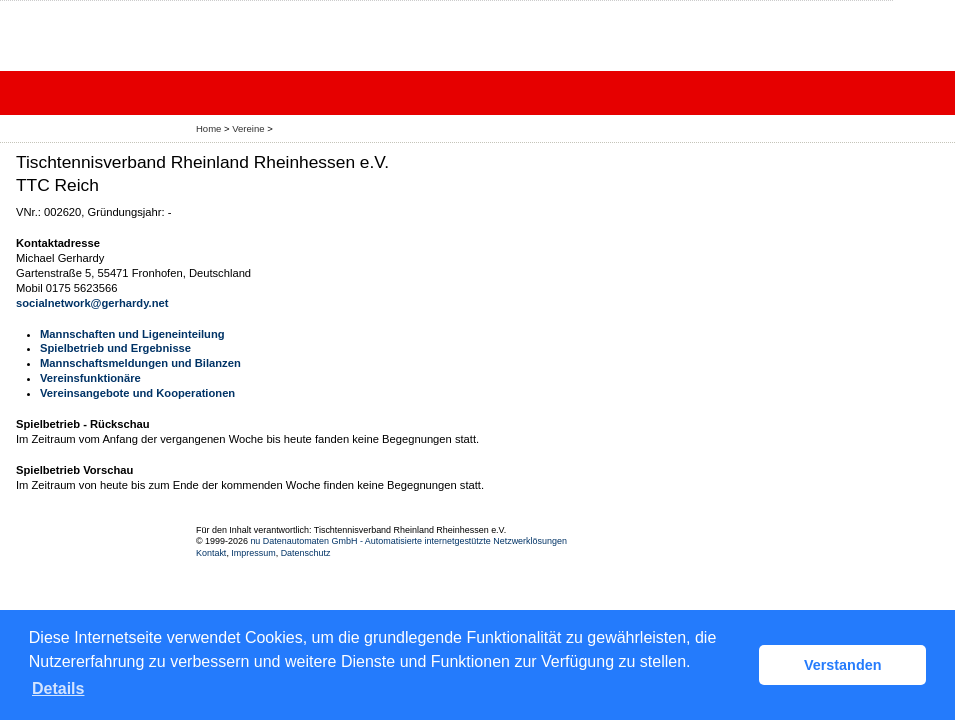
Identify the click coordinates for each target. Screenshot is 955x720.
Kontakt (211, 553)
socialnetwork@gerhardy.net (92, 303)
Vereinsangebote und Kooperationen (137, 393)
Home (208, 128)
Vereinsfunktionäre (90, 378)
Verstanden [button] (843, 665)
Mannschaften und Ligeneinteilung (132, 334)
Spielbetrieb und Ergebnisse (115, 348)
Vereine (248, 128)
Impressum (253, 553)
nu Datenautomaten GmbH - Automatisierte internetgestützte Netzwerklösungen (408, 541)
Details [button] (58, 688)
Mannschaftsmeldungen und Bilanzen (140, 363)
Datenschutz (306, 553)
